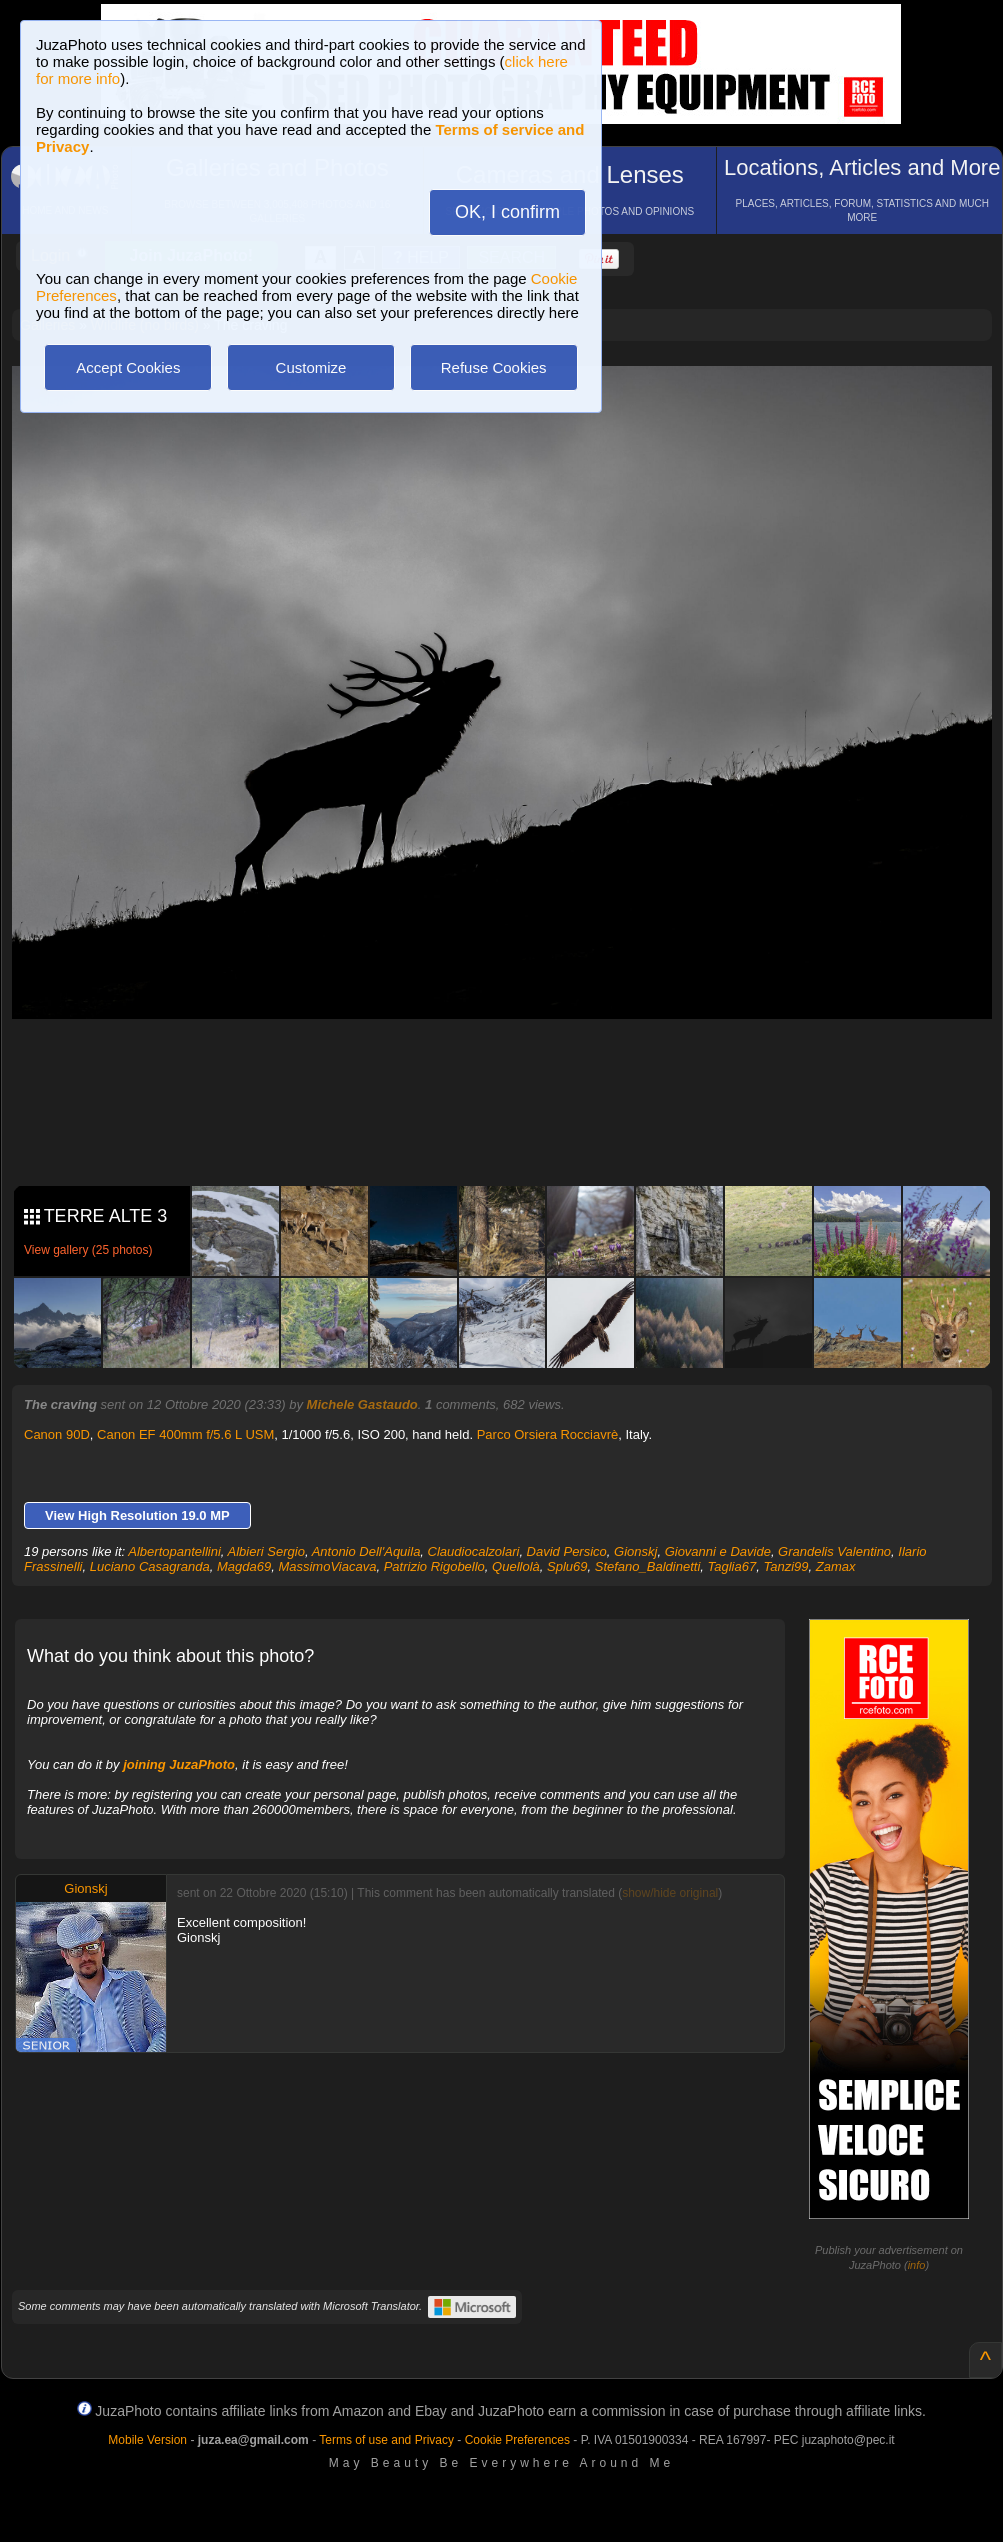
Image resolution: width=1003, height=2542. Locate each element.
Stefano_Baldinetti (648, 1566)
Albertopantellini (174, 1551)
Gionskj (635, 1551)
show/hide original (670, 1893)
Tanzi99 (785, 1566)
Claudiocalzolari (474, 1551)
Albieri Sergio (266, 1551)
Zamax (836, 1566)
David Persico (567, 1551)
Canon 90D (57, 1434)
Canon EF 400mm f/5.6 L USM (185, 1434)
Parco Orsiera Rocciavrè (548, 1434)
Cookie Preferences (517, 2440)
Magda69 (244, 1566)
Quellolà (516, 1566)
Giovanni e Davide (718, 1551)
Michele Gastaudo (362, 1404)
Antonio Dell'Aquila (366, 1551)
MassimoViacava (327, 1566)
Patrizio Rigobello (434, 1566)
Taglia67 (732, 1566)
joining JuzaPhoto (179, 1764)
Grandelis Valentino (834, 1551)
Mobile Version (147, 2440)
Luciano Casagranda (150, 1566)
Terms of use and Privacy (386, 2440)
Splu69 (567, 1566)
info (917, 2265)
